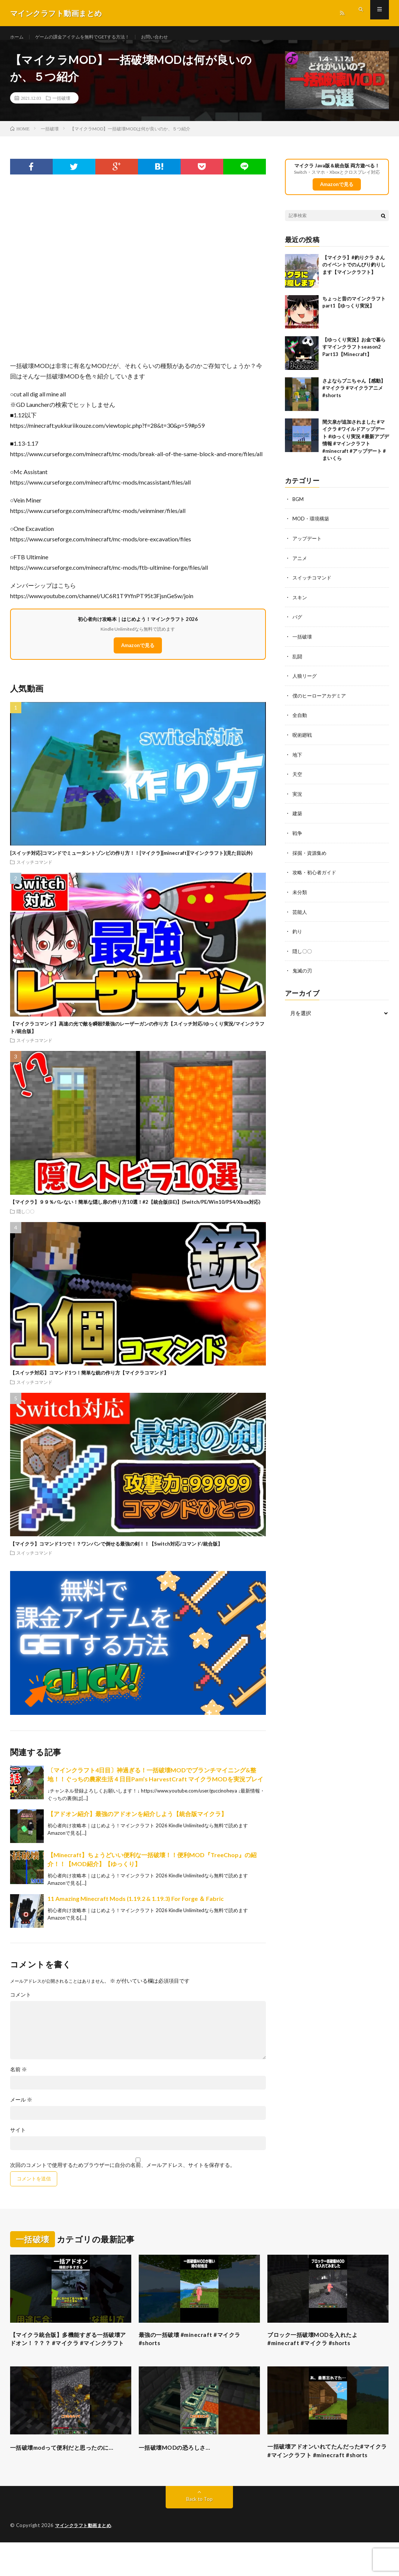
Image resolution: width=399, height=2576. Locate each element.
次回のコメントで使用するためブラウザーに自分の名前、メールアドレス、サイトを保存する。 (122, 2173)
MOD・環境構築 (311, 527)
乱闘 (297, 663)
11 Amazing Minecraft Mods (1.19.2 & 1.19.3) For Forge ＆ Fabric (135, 1907)
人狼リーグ (305, 683)
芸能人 (300, 916)
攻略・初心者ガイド (316, 877)
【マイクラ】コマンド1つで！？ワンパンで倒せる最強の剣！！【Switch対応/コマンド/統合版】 (116, 1552)
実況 (297, 799)
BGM (298, 508)
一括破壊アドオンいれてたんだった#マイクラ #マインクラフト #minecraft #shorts (326, 2478)
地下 (297, 760)
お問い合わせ (175, 37)
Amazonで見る (137, 654)
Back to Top (199, 2533)
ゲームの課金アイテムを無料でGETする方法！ (92, 37)
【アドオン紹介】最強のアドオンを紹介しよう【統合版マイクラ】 (137, 1822)
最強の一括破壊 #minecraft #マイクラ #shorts (198, 2349)
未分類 (300, 896)
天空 (297, 780)
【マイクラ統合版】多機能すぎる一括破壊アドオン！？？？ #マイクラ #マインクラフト (70, 2354)
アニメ (300, 566)
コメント (20, 2003)
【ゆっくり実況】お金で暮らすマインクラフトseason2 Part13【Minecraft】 (354, 356)
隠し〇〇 (25, 1220)
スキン (300, 605)
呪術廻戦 (302, 741)
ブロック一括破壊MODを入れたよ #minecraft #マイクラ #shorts (321, 2349)
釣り (297, 935)
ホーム (18, 37)
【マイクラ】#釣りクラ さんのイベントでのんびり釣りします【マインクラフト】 (354, 273)
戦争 (297, 838)
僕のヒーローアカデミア (321, 702)
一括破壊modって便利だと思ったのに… (65, 2473)
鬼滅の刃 (302, 974)
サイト (18, 2138)
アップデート (308, 547)
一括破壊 (61, 106)
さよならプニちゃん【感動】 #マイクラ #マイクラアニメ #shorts (357, 397)
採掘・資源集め (310, 857)
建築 (297, 819)
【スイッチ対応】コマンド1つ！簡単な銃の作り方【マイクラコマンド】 (89, 1382)
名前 (18, 2078)
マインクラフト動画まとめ (85, 2559)
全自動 (300, 721)
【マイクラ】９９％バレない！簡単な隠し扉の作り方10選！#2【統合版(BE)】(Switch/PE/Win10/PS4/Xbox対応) (135, 1210)
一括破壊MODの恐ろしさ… (181, 2468)
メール (21, 2108)
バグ (297, 624)
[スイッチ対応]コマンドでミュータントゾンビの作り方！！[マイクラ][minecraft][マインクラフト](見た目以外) (131, 862)
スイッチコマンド (34, 871)
